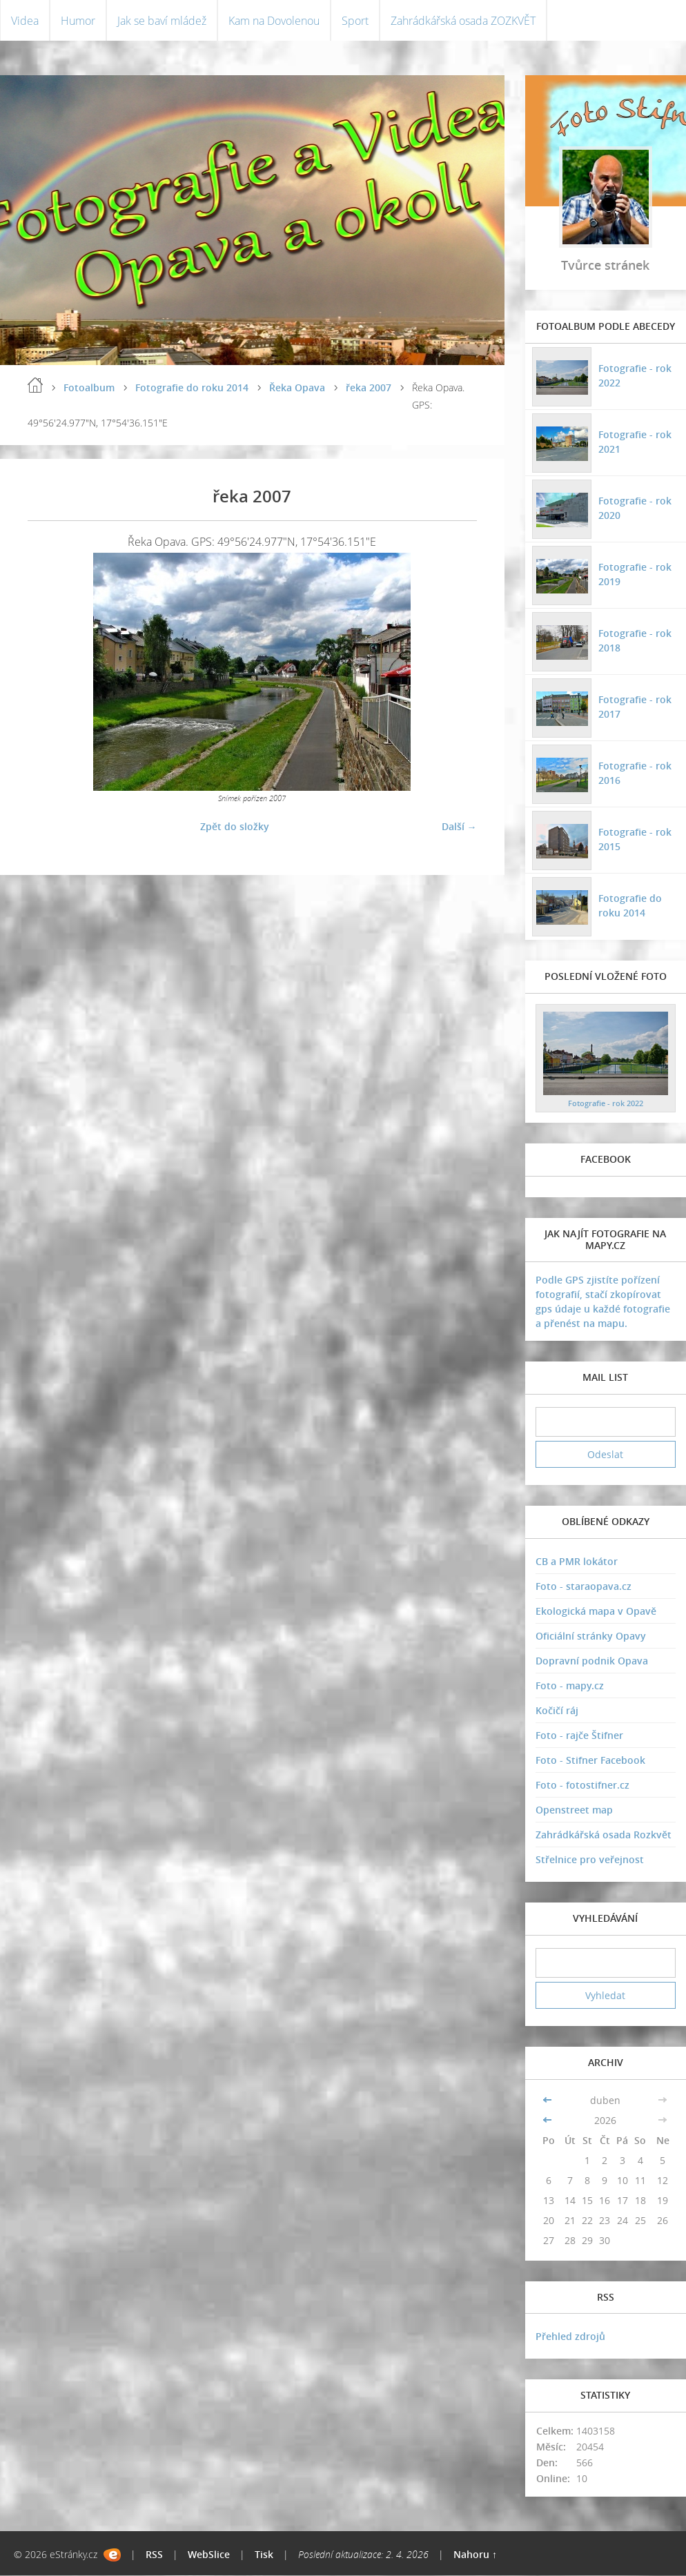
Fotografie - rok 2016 (635, 773)
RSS (154, 2555)
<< (548, 2100)
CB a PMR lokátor (577, 1562)
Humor (78, 20)
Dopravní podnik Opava (592, 1661)
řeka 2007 (368, 388)
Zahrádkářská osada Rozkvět (604, 1835)
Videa (25, 20)
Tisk (264, 2555)
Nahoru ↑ (475, 2555)
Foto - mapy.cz (570, 1686)
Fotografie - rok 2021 (635, 441)
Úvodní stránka (35, 385)
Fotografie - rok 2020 (635, 508)
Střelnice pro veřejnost (590, 1860)
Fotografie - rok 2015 (635, 839)
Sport (355, 20)
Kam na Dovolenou (274, 20)
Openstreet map (574, 1810)
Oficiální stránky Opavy (591, 1636)
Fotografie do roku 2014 (191, 388)
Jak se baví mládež (161, 20)
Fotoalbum (89, 388)
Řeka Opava (297, 388)
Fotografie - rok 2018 (635, 640)
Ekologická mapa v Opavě (596, 1611)
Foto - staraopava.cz (583, 1586)
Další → (459, 826)
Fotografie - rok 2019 (635, 574)
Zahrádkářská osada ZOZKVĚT (463, 20)
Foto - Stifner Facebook (590, 1760)
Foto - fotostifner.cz (582, 1785)
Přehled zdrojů (570, 2336)
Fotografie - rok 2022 (635, 375)
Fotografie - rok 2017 (635, 706)
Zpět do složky (234, 826)
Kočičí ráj (557, 1711)
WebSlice (209, 2555)
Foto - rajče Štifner (579, 1735)
